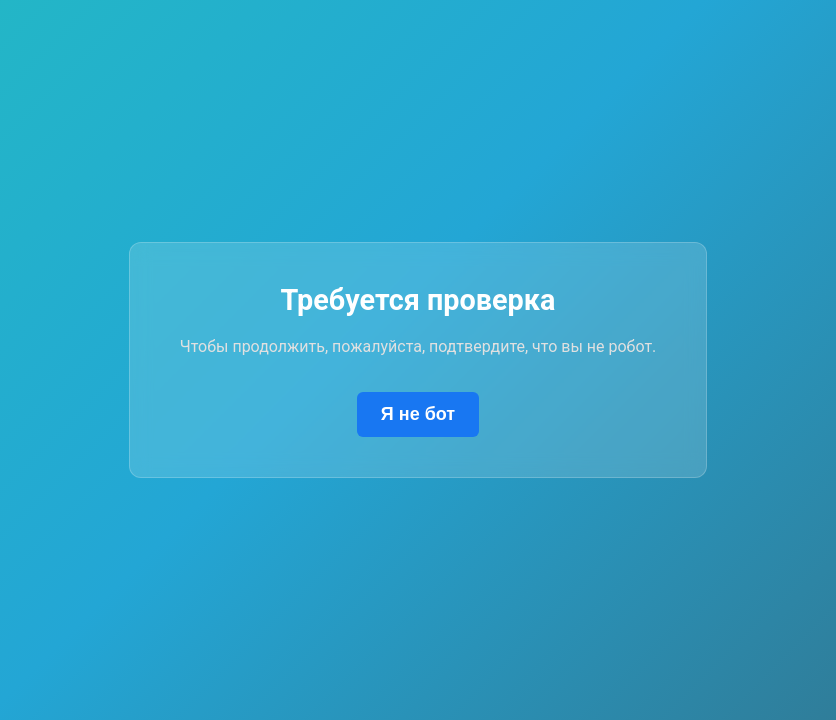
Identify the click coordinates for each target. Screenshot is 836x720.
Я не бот (418, 414)
